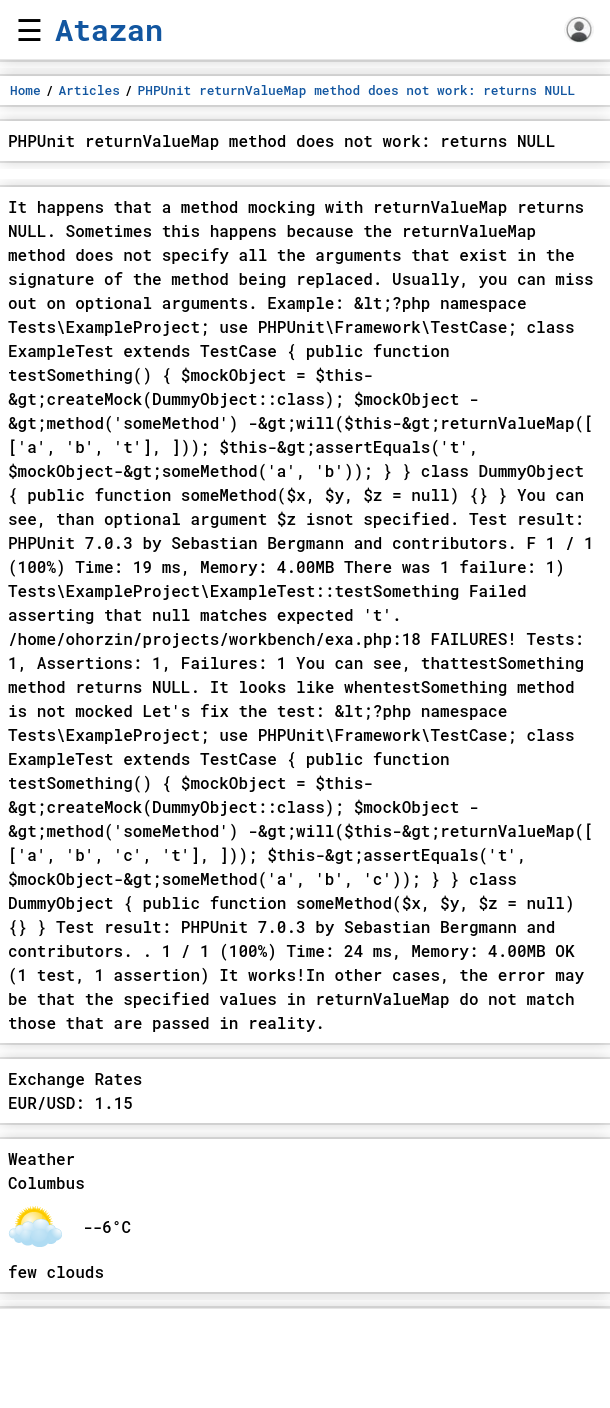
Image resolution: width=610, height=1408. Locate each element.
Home (25, 90)
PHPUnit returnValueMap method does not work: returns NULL (357, 90)
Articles (88, 90)
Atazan (109, 29)
